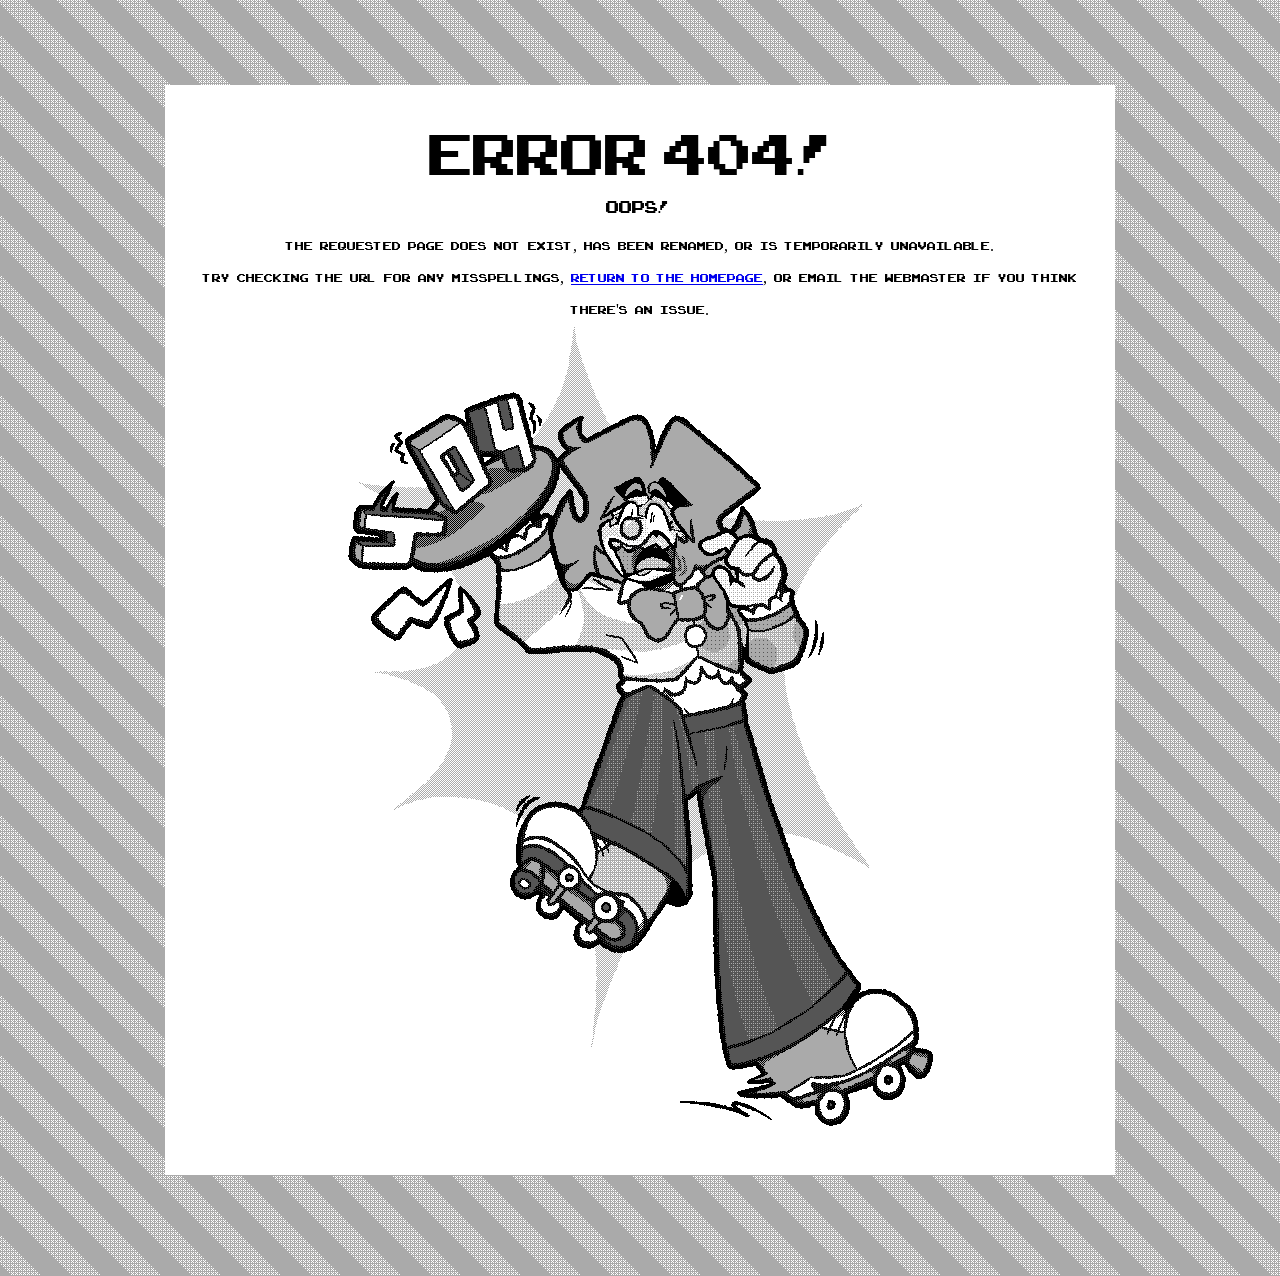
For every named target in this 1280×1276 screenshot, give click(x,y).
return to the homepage (667, 278)
